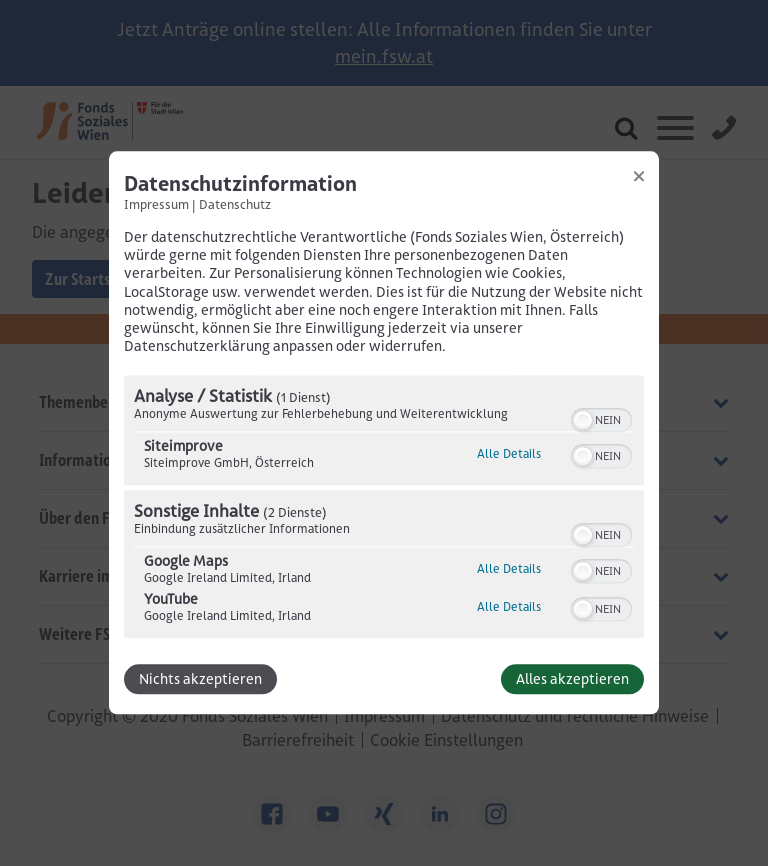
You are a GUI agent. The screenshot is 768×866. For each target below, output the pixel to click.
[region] (384, 510)
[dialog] (384, 432)
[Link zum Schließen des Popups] (639, 176)
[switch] (601, 419)
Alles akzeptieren (572, 680)
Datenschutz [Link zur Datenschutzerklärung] (235, 204)
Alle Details (509, 454)
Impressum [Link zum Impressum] (156, 204)
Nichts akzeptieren (200, 680)
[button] (583, 421)
